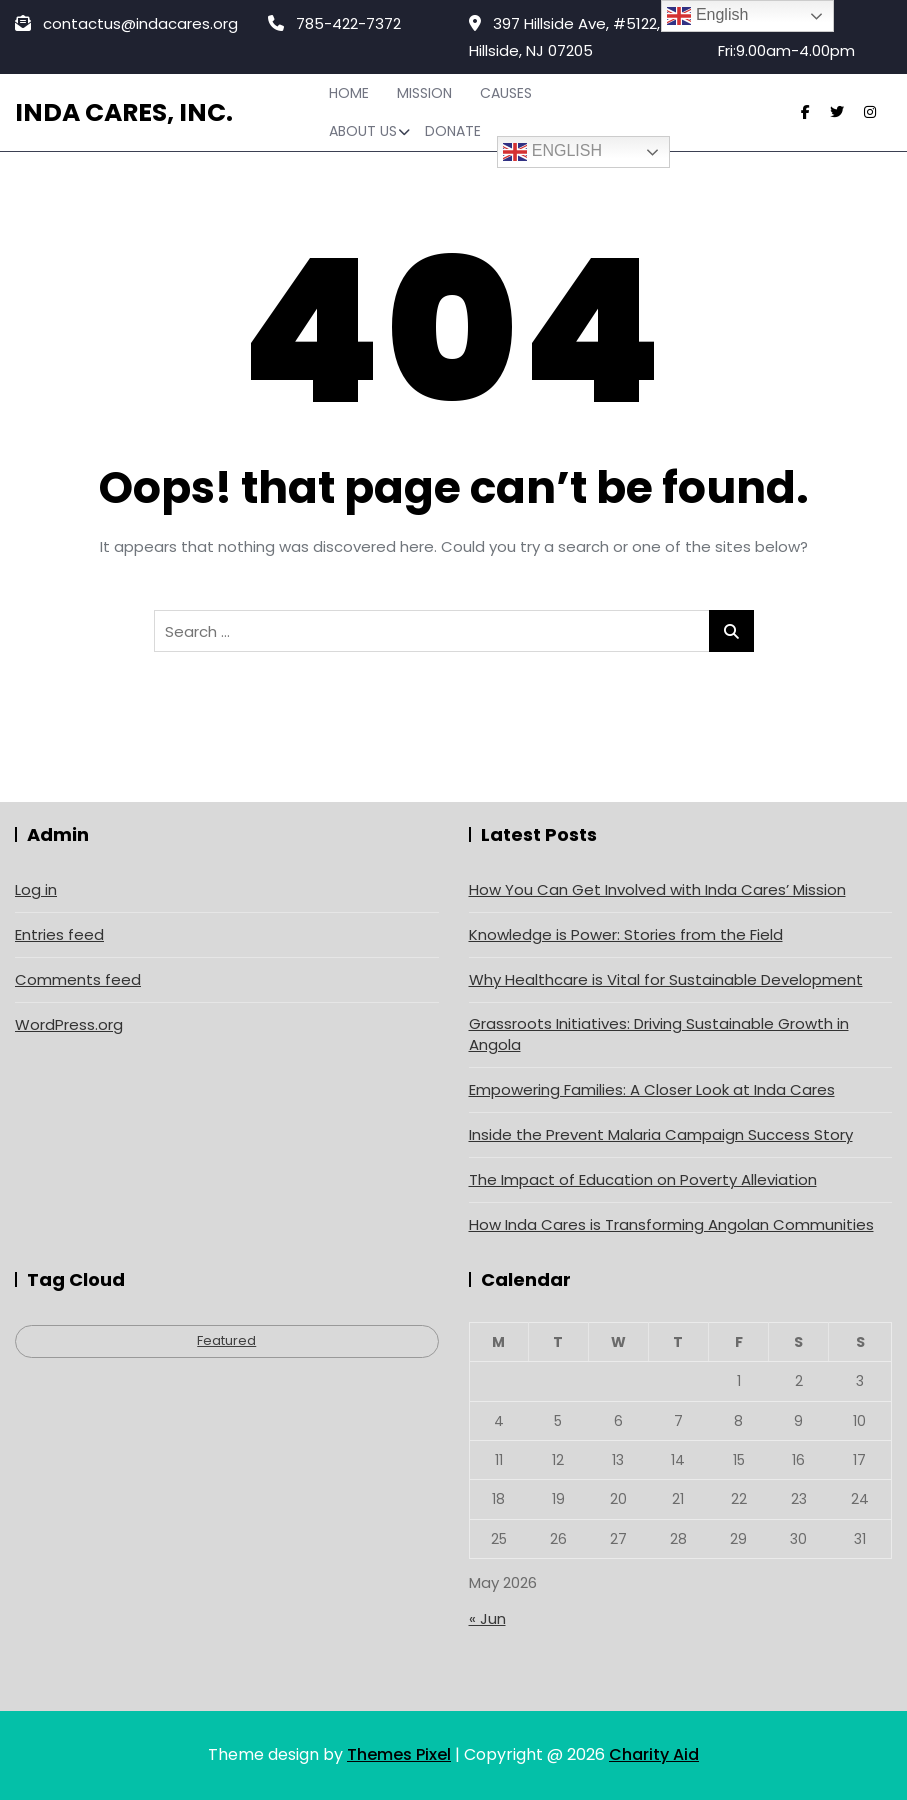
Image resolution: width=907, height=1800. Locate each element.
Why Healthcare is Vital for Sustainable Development (666, 979)
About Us (363, 131)
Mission (424, 93)
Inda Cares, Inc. (124, 112)
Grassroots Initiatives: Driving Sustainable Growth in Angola (659, 1034)
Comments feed (78, 979)
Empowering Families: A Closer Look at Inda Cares (652, 1089)
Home (349, 93)
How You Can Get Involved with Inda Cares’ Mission (657, 889)
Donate (453, 131)
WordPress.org (69, 1024)
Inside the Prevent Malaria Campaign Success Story (661, 1134)
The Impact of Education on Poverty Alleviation (643, 1179)
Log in (36, 889)
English (552, 152)
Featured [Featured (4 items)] (226, 1340)
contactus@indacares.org (126, 23)
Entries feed (59, 934)
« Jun (487, 1618)
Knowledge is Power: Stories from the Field (626, 934)
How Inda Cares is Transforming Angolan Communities (671, 1224)
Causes (506, 93)
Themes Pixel (399, 1754)
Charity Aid (654, 1754)
